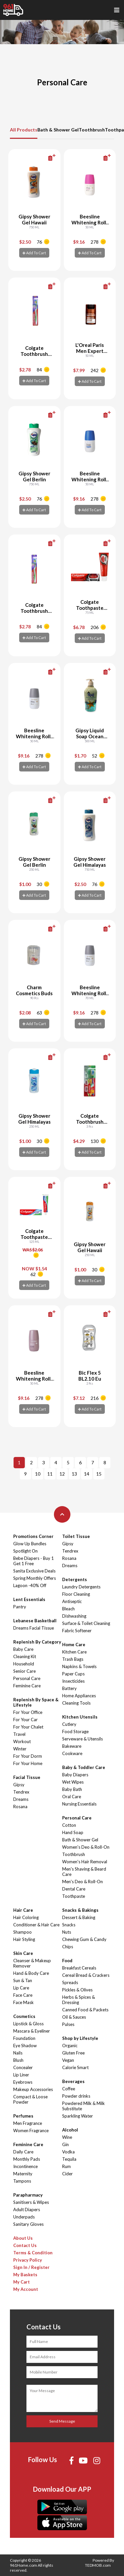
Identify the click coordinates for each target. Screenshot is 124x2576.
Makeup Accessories (33, 2089)
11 (50, 1474)
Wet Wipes (73, 1782)
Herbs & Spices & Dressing (78, 1999)
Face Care (22, 1995)
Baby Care (23, 1649)
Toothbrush (92, 129)
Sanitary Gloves (28, 2224)
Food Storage (75, 1731)
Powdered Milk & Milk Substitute (83, 2106)
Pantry (19, 1606)
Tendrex (21, 1792)
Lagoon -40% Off (29, 1585)
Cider (67, 2173)
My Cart (21, 2282)
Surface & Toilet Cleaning (86, 1623)
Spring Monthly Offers (34, 1578)
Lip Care (21, 1987)
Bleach (68, 1608)
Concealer (23, 2067)
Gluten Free (73, 2052)
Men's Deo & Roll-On (82, 1881)
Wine (67, 2137)
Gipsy (18, 1784)
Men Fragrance (27, 2123)
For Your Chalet (28, 1727)
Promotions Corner (33, 1536)
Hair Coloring (26, 1917)
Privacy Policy (27, 2260)
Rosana (20, 1806)
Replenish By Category (37, 1642)
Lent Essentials (29, 1599)
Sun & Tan (22, 1980)
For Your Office (27, 1712)
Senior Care (24, 1671)
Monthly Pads (26, 2159)
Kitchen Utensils (80, 1717)
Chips (67, 1946)
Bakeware (71, 1746)
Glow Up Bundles (29, 1543)
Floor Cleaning (76, 1594)
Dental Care (73, 1889)
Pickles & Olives (77, 1989)
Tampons (22, 2181)
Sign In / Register (31, 2267)
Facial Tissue (26, 1777)
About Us (23, 2238)
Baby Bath (72, 1789)
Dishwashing (74, 1616)
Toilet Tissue (76, 1536)
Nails (17, 2052)
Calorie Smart (75, 2067)
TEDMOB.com (98, 2565)
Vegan (68, 2060)
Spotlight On (25, 1551)
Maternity (22, 2173)
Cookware (72, 1753)
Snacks (68, 1924)
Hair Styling (24, 1939)
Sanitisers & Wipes (31, 2202)
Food (67, 1960)
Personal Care (26, 1678)
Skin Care (23, 1953)
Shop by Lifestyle (80, 2038)
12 (62, 1474)
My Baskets (25, 2274)
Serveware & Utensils (82, 1738)
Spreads (70, 1982)
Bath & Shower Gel (58, 129)
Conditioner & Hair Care (36, 1924)
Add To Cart (34, 253)
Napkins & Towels (79, 1666)
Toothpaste (73, 1896)
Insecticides (73, 1681)
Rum (66, 2166)
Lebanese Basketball (35, 1620)
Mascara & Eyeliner (31, 2031)
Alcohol (70, 2130)
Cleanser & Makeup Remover (32, 1963)
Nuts (66, 1932)
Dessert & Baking (78, 1917)
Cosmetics (24, 2016)
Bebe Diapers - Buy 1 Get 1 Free (33, 1561)
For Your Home (27, 1763)
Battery (69, 1688)
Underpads (24, 2216)
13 (74, 1474)
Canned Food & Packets (85, 2009)
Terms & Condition (33, 2252)
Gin (65, 2144)
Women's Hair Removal (84, 1861)
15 (99, 1474)
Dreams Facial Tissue (33, 1628)
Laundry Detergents (81, 1586)
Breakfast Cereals (79, 1968)
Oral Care (71, 1796)
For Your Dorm (27, 1756)
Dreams (20, 1799)
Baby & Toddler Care (83, 1767)
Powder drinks (76, 2096)
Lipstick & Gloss (28, 2023)
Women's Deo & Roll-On (85, 1847)
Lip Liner (21, 2074)
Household (23, 1663)
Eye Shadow (25, 2045)
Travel (19, 1734)
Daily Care (23, 2151)
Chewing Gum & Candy (84, 1939)
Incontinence (25, 2166)
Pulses (68, 2024)
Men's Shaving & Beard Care (84, 1871)
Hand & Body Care (31, 1973)
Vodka (68, 2151)
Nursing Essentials (79, 1804)
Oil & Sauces (74, 2017)
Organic (69, 2045)
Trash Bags (72, 1659)
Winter (19, 1748)
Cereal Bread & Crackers (85, 1975)
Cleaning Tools (76, 1703)
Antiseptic (72, 1601)
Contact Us (25, 2245)
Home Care (73, 1644)
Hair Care (23, 1910)
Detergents (74, 1579)
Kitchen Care (74, 1651)
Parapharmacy (28, 2195)
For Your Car (25, 1719)
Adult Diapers (26, 2209)
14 (86, 1474)
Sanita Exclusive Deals (34, 1570)
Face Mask (23, 2002)
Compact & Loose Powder (30, 2099)
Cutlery (69, 1724)
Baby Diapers (75, 1774)
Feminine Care (27, 1685)
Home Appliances (79, 1695)
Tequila (69, 2159)
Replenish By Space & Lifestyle (36, 1702)
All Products (23, 129)
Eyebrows (22, 2082)
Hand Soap (72, 1832)
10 (37, 1474)
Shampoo (22, 1932)
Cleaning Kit (24, 1656)
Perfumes (23, 2116)
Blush (18, 2060)
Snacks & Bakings (80, 1910)
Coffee (68, 2088)
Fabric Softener (77, 1630)
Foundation (24, 2038)
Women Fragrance (31, 2130)
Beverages (73, 2081)
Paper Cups (73, 1673)
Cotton (69, 1825)
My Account (25, 2289)
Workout (22, 1741)
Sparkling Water (77, 2116)
